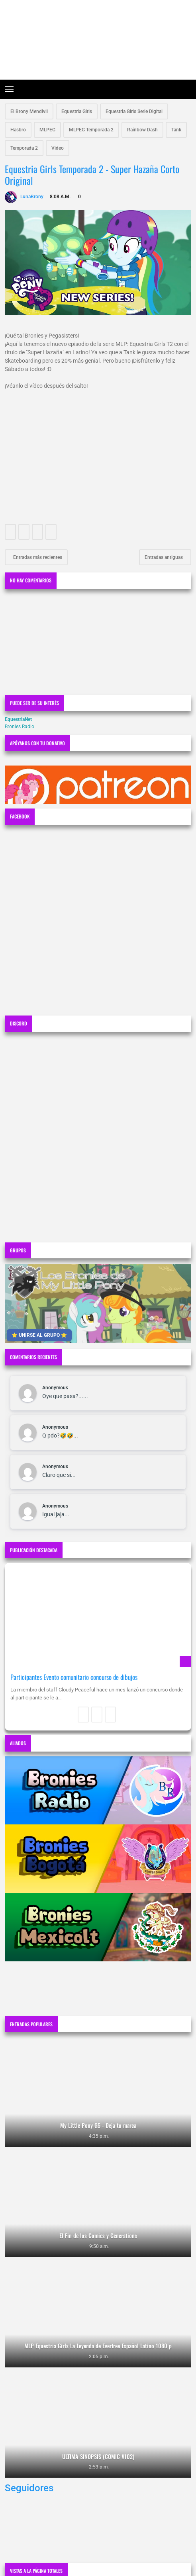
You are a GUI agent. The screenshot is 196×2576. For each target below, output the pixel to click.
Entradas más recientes (37, 557)
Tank (176, 130)
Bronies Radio (19, 726)
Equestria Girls (76, 111)
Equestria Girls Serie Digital (134, 111)
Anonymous (55, 1388)
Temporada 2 (24, 148)
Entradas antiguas (164, 557)
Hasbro (18, 130)
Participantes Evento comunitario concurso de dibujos (73, 1677)
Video (57, 148)
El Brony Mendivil (29, 111)
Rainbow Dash (142, 130)
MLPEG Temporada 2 (91, 130)
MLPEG (47, 130)
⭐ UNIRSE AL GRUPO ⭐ (39, 1335)
